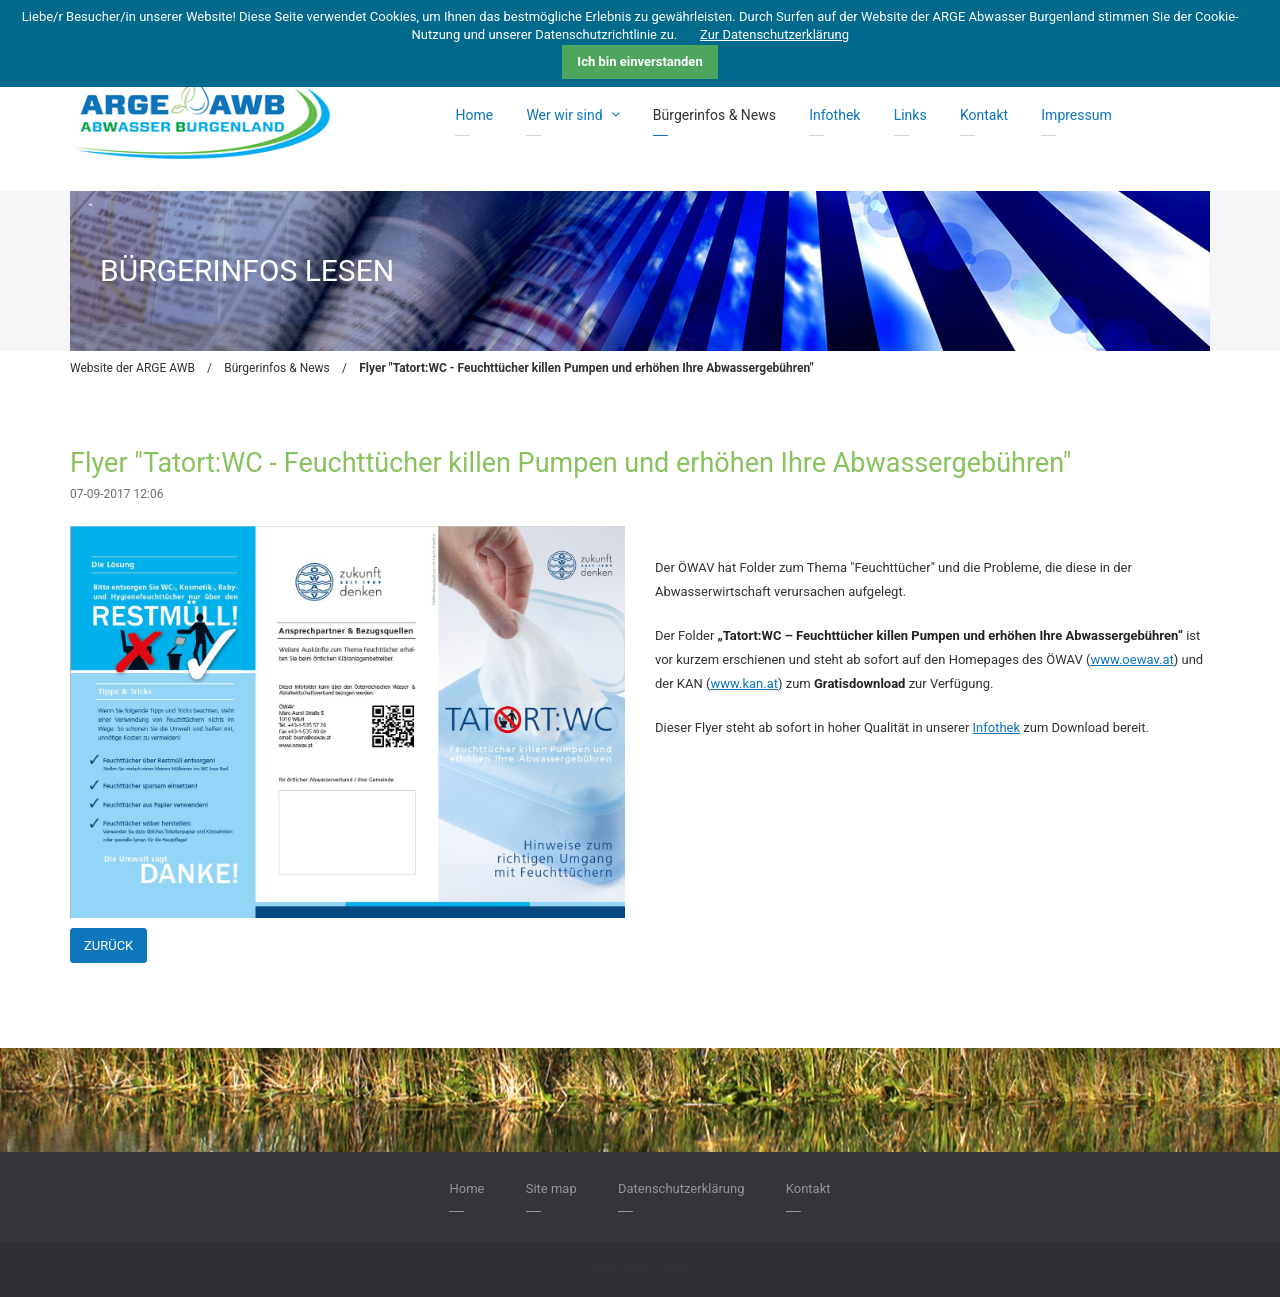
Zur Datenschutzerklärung (774, 34)
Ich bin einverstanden (639, 61)
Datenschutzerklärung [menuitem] (681, 1188)
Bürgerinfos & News (277, 368)
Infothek (997, 727)
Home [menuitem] (474, 115)
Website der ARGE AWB (132, 368)
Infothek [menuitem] (834, 115)
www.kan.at (744, 683)
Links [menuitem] (910, 115)
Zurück (108, 945)
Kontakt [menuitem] (984, 115)
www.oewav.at (1131, 659)
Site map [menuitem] (551, 1188)
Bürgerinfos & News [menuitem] (714, 115)
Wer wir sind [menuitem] (572, 115)
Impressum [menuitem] (1076, 115)
